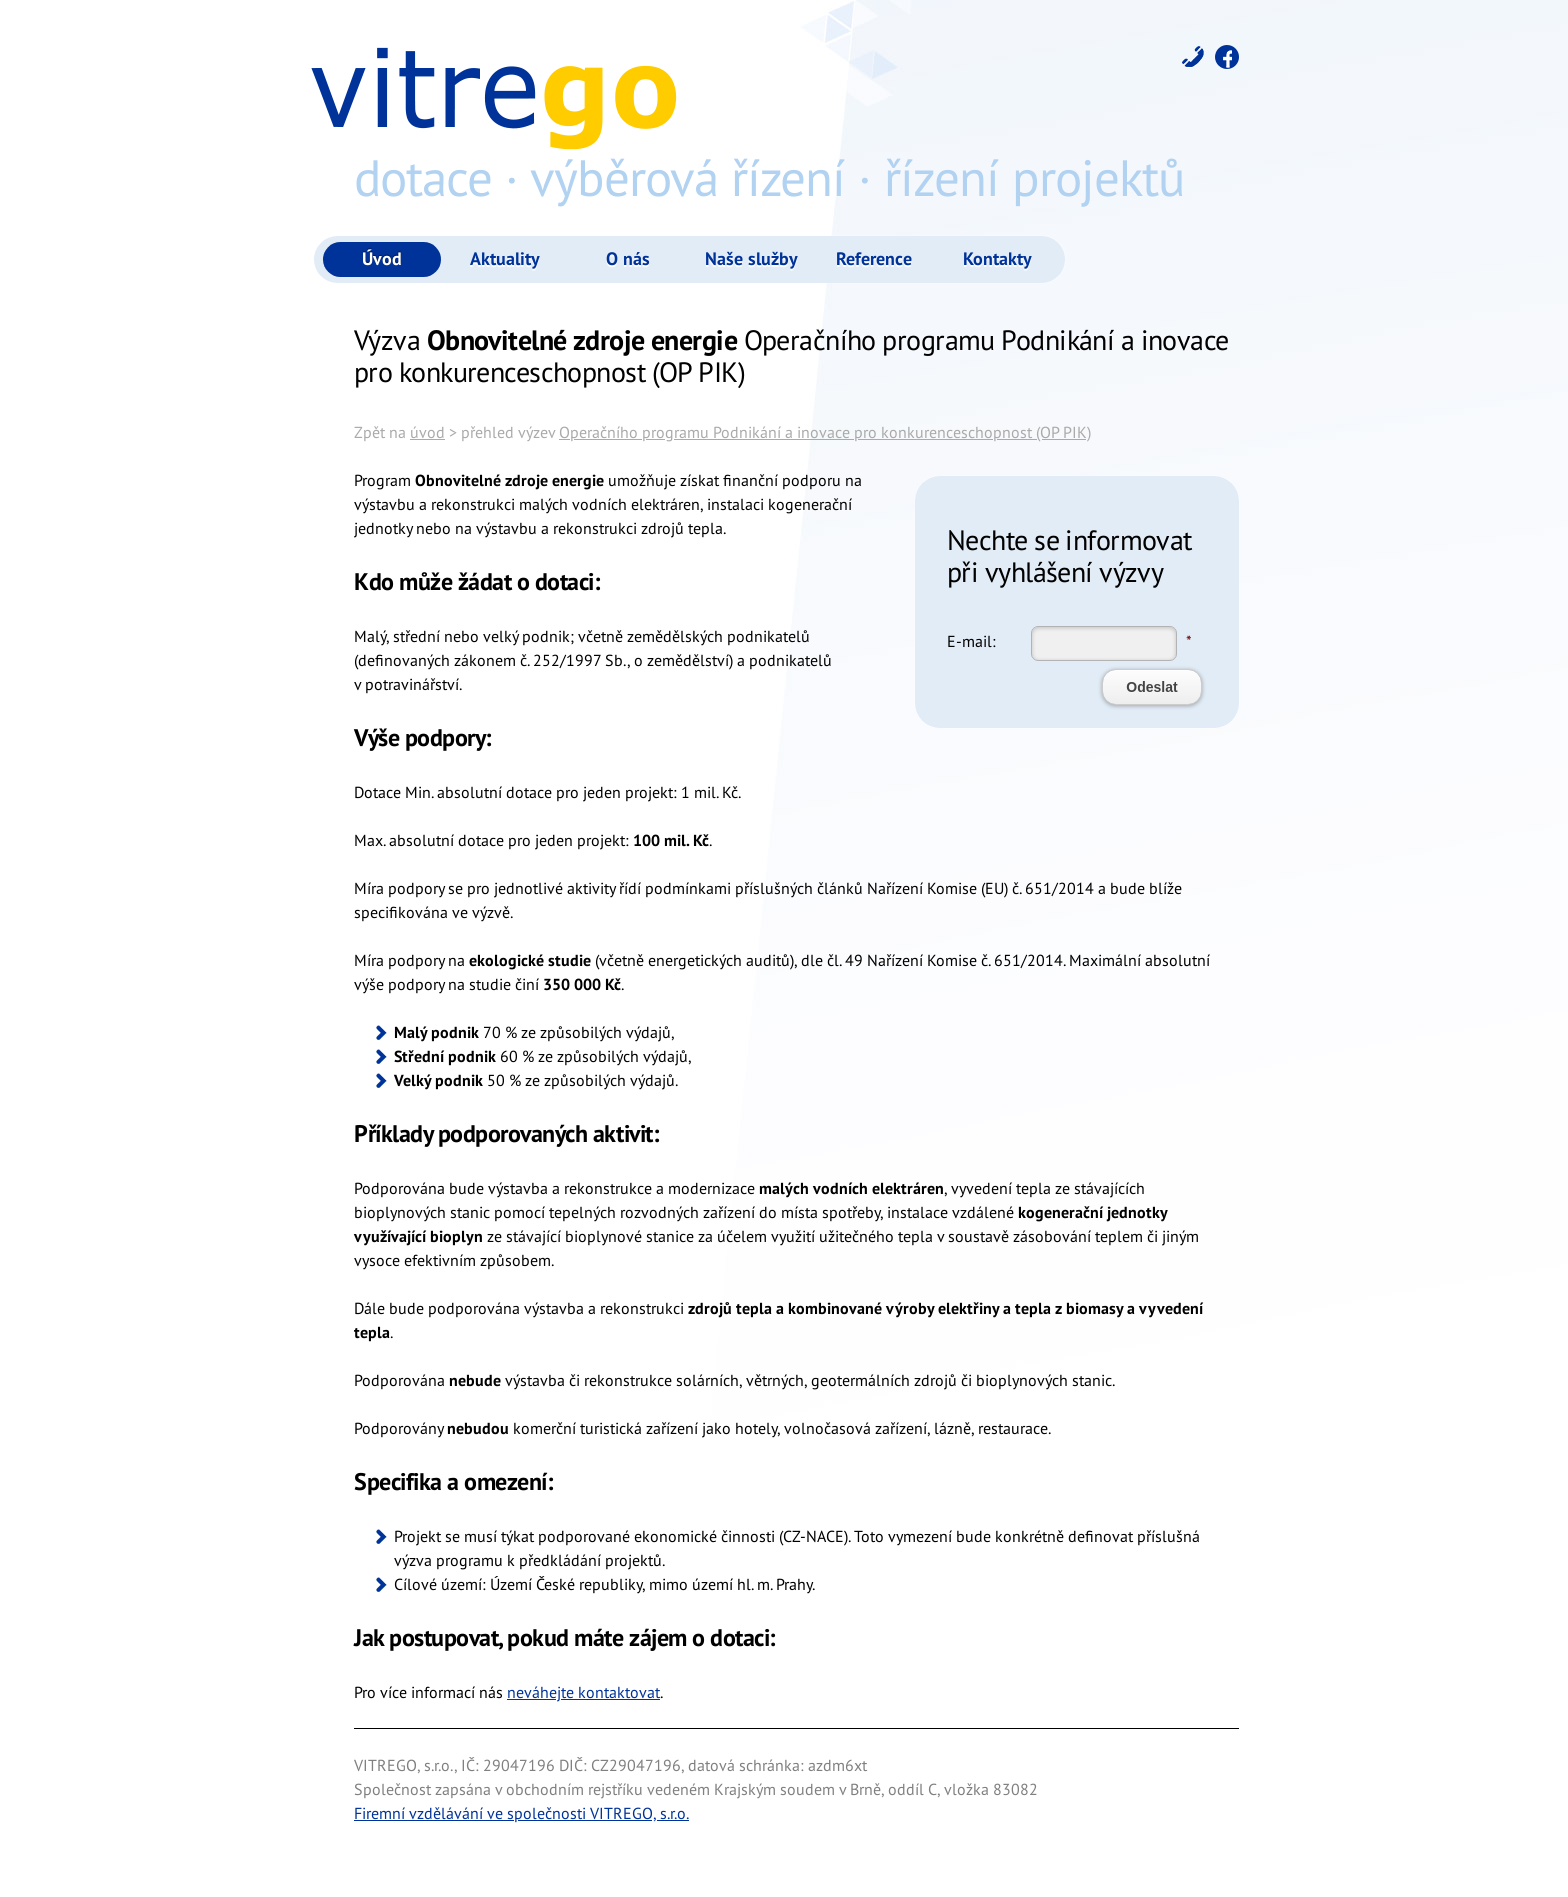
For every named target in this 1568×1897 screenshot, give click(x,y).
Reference (874, 258)
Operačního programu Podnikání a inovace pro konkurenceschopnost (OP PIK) (825, 432)
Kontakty (997, 258)
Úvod (382, 258)
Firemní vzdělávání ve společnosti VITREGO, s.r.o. (521, 1813)
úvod (427, 432)
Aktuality (505, 258)
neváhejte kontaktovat (583, 1692)
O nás (628, 258)
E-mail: (971, 641)
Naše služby (751, 258)
